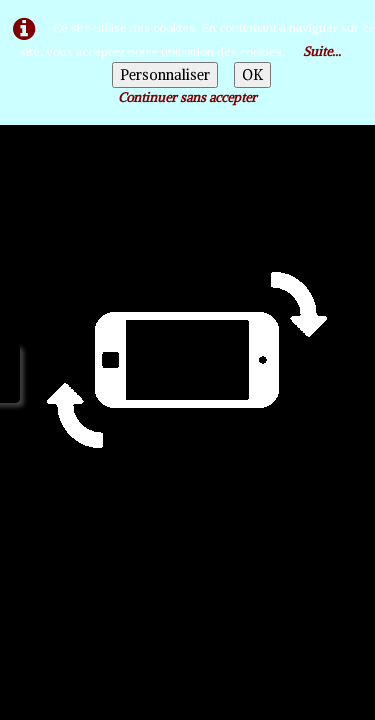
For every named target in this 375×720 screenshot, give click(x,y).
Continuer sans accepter (187, 97)
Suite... (322, 51)
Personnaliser (165, 75)
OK (252, 75)
